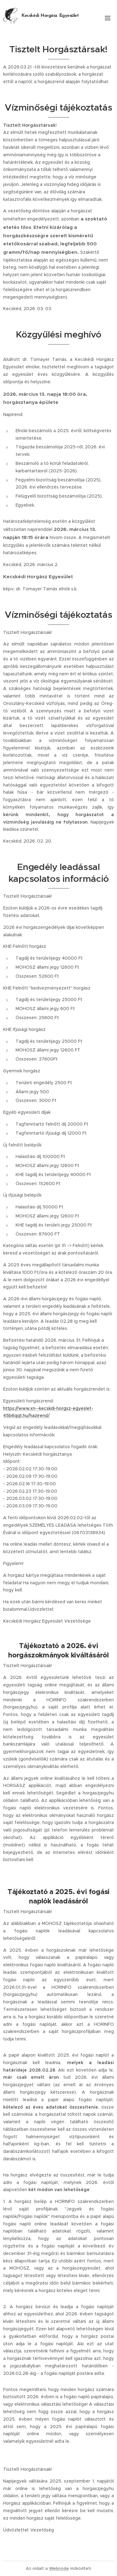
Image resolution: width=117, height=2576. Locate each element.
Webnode (59, 2568)
